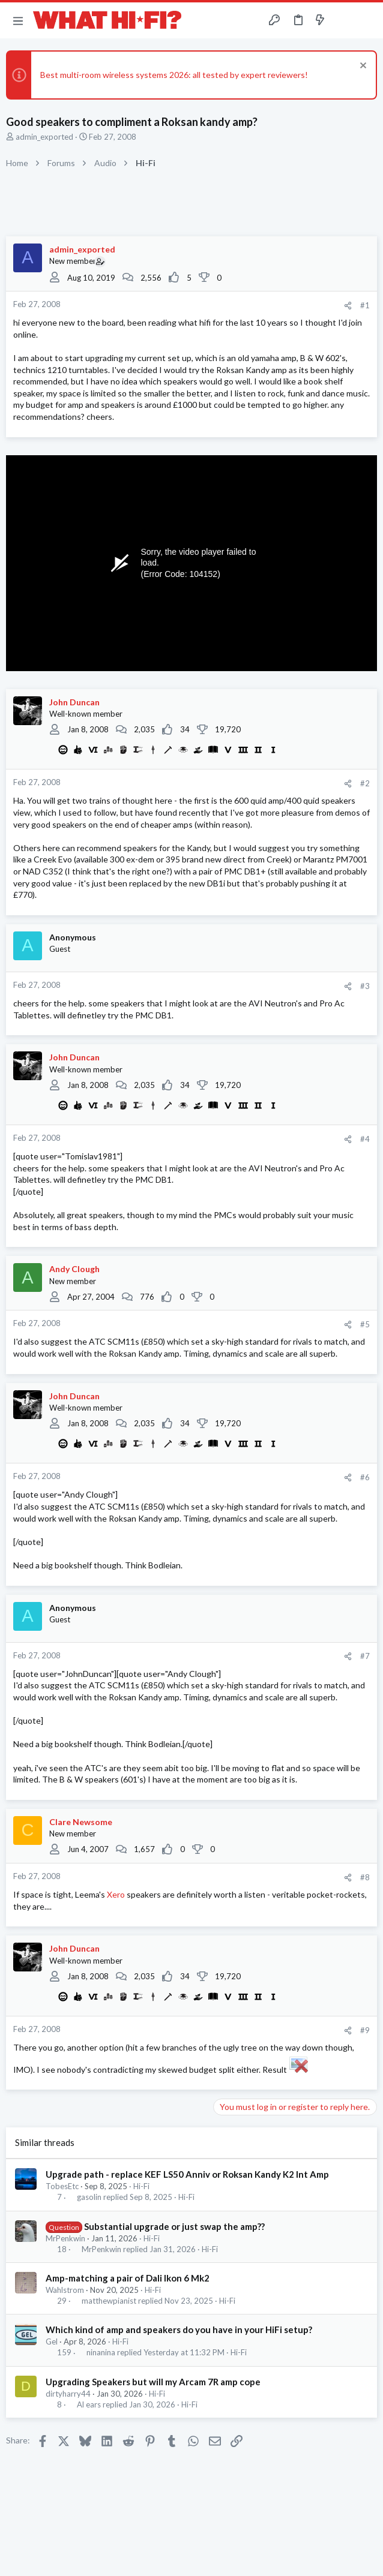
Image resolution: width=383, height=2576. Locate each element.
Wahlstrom (65, 2290)
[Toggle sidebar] (343, 20)
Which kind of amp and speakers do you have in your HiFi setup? (179, 2329)
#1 (365, 305)
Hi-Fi (141, 2186)
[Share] (348, 305)
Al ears (89, 2405)
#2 (365, 783)
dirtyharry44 (68, 2393)
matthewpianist (109, 2301)
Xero (117, 1894)
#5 (365, 1324)
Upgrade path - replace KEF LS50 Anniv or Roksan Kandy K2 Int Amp (187, 2174)
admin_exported (44, 137)
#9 (365, 2030)
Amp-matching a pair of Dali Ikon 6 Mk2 (128, 2278)
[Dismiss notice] (362, 67)
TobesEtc (62, 2186)
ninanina (100, 2352)
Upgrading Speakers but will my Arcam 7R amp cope (153, 2381)
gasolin (89, 2197)
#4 (365, 1139)
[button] (18, 20)
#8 (365, 1877)
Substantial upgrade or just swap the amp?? (174, 2226)
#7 (365, 1656)
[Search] (367, 20)
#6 (365, 1477)
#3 (365, 986)
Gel (52, 2341)
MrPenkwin (65, 2238)
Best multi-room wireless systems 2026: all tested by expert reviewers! (174, 75)
